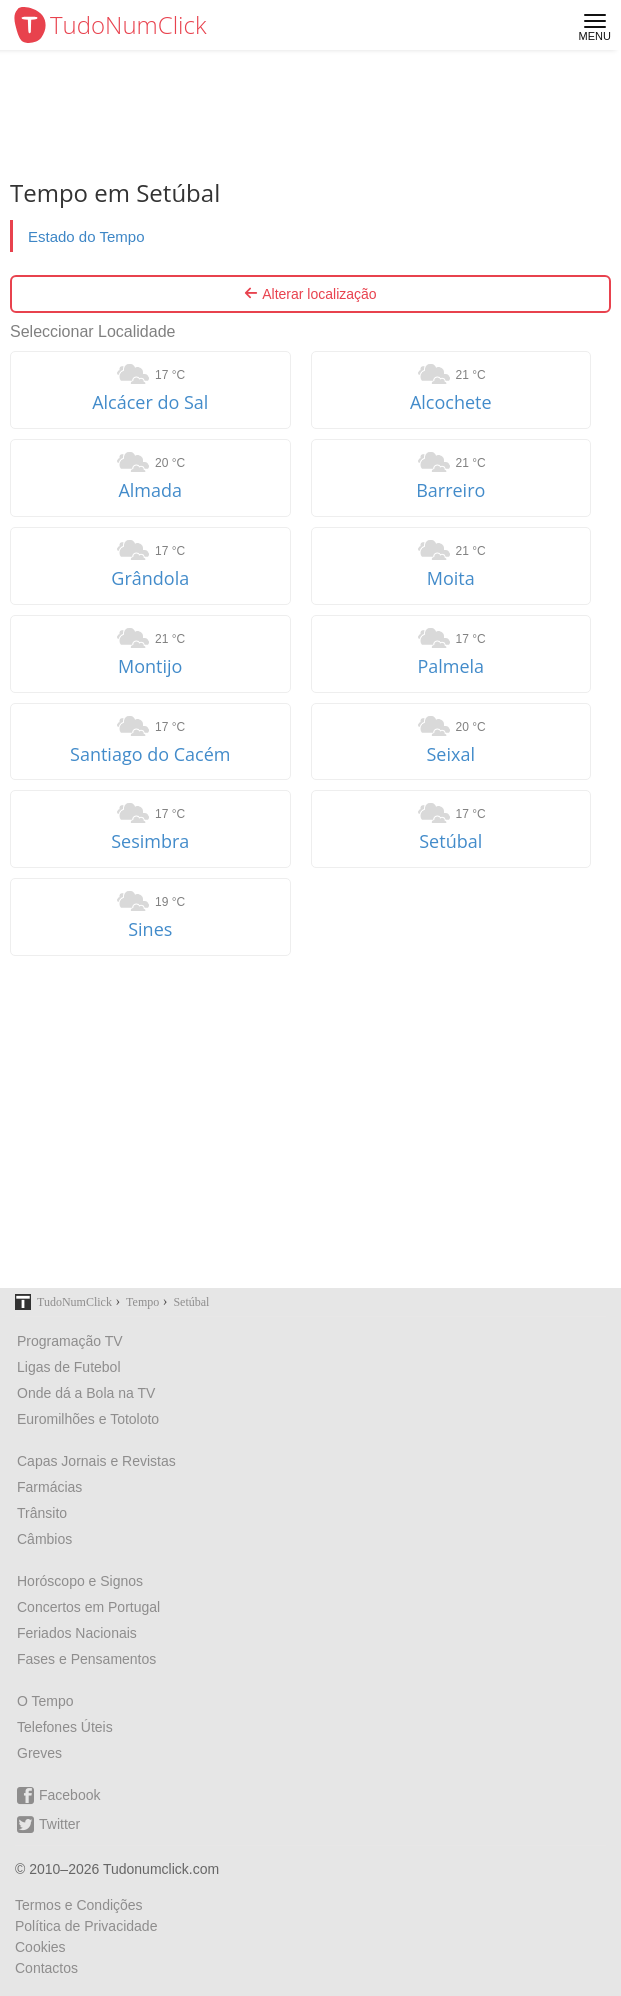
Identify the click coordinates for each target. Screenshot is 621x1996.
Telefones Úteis (65, 1727)
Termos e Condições (79, 1905)
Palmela (450, 666)
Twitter (48, 1824)
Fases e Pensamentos (86, 1659)
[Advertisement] (310, 1122)
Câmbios (44, 1539)
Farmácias (49, 1487)
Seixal (451, 754)
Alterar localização (310, 294)
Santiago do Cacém (150, 754)
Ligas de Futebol (69, 1367)
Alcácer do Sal (150, 402)
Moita (451, 578)
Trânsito (42, 1513)
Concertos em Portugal (88, 1607)
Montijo (150, 666)
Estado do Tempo (86, 236)
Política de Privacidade (86, 1926)
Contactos (46, 1968)
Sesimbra (150, 841)
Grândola (150, 578)
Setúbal (450, 841)
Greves (39, 1753)
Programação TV (70, 1341)
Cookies (40, 1947)
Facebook (58, 1795)
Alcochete (451, 402)
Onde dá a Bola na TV (86, 1393)
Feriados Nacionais (77, 1633)
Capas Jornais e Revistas (96, 1461)
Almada (150, 490)
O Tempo (45, 1701)
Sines (150, 929)
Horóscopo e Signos (80, 1581)
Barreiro (450, 490)
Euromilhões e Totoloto (88, 1419)
